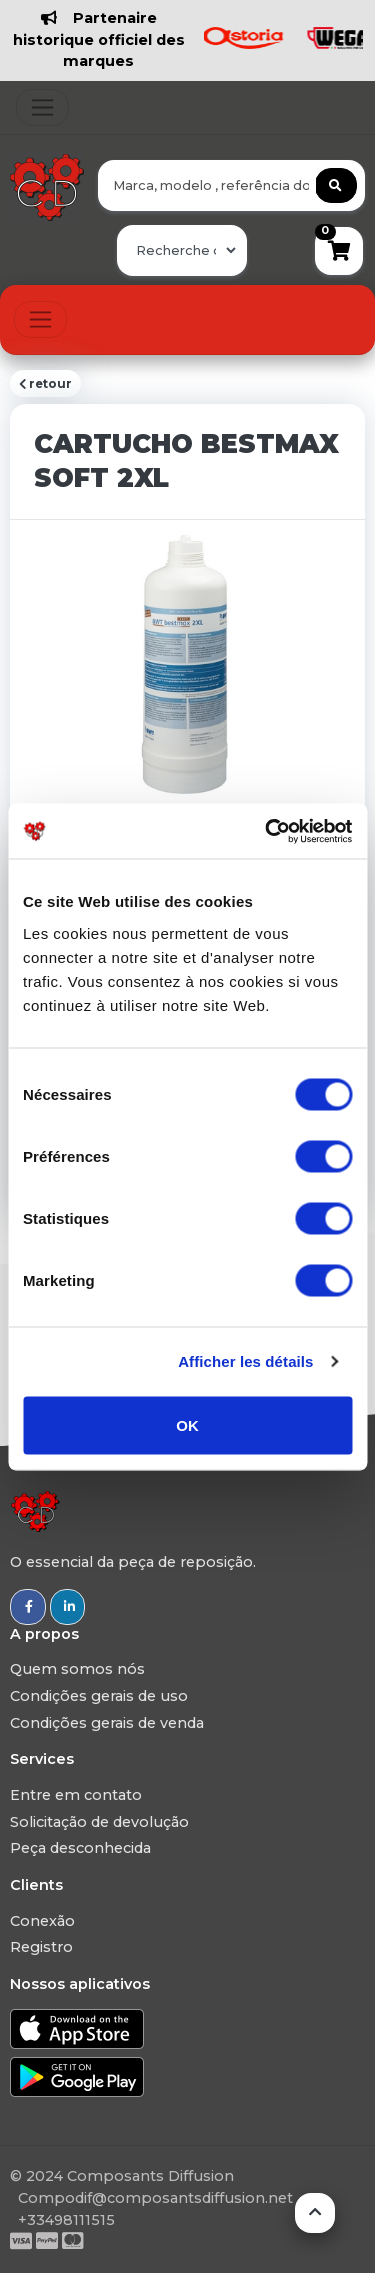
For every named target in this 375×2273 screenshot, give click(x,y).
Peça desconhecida (80, 1848)
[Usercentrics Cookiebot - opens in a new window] (267, 831)
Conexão (42, 1921)
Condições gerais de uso (99, 1696)
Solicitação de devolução (99, 1822)
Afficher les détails (245, 1361)
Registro (41, 1947)
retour (45, 384)
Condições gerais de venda (107, 1723)
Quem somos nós (77, 1669)
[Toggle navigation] (42, 107)
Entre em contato (76, 1795)
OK (187, 1424)
